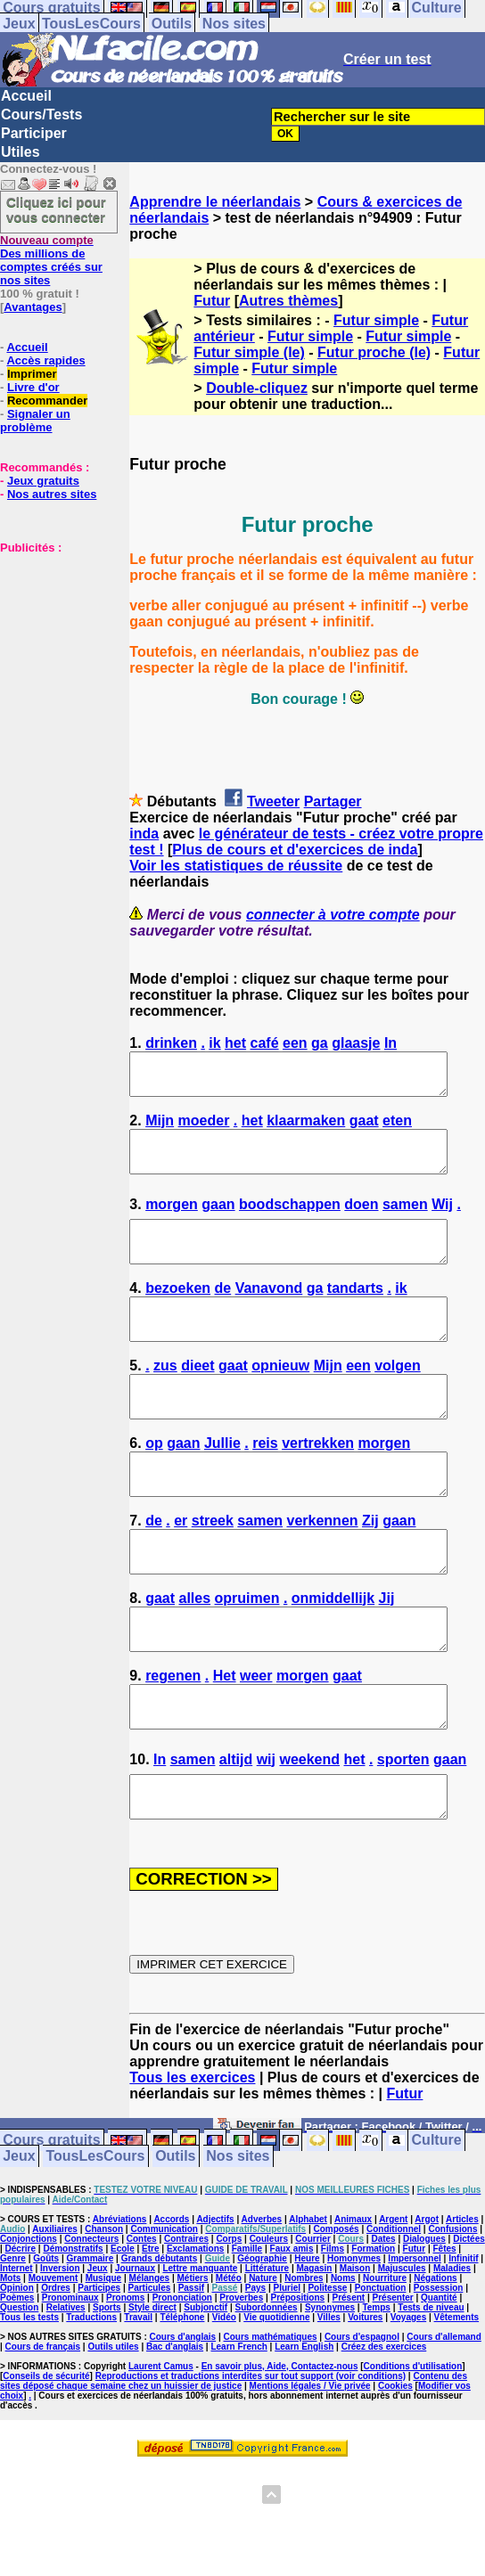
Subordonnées (266, 2387)
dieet (197, 1397)
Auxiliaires (55, 2309)
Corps (229, 2319)
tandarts (355, 1312)
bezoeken (177, 1312)
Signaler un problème (35, 420)
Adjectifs (215, 2299)
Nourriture (385, 2358)
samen (405, 1220)
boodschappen (290, 1220)
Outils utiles (112, 2427)
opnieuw (280, 1397)
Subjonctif (205, 2387)
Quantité (439, 2378)
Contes (142, 2319)
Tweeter (273, 801)
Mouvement (53, 2358)
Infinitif (463, 2338)
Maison (355, 2348)
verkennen (322, 1568)
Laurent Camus (160, 2446)
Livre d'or (33, 387)
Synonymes (330, 2387)
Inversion (59, 2348)
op (154, 1483)
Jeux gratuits (43, 480)
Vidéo (224, 2397)
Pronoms (125, 2378)
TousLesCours (91, 23)
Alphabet (308, 2299)
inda (144, 833)
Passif (191, 2368)
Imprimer (32, 373)
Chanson (104, 2309)
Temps (376, 2387)
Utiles (20, 151)
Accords (171, 2299)
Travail (138, 2397)
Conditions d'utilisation (413, 2446)
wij (266, 1831)
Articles (462, 2299)
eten (397, 1128)
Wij (442, 1220)
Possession (439, 2368)
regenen (173, 1739)
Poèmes (17, 2378)
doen (361, 1220)
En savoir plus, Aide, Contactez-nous (279, 2446)
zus (165, 1397)
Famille (247, 2329)
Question (19, 2387)
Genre (13, 2338)
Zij (370, 1568)
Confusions (452, 2309)
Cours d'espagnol (362, 2417)
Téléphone (182, 2397)
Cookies (395, 2466)
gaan (217, 1220)
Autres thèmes (288, 300)
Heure (306, 2338)
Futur (211, 300)
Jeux (19, 23)
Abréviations (120, 2299)
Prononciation (182, 2378)
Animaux (353, 2299)
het (235, 1043)
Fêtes (444, 2329)
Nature (263, 2358)
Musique (104, 2358)
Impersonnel (414, 2338)
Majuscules (402, 2348)
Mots (10, 2358)
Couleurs (269, 2319)
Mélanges (149, 2358)
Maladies (452, 2348)
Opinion (17, 2368)
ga (319, 1043)
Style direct (152, 2387)
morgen (171, 1220)
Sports (107, 2387)
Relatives (66, 2387)
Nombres (303, 2358)
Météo (229, 2358)
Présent (349, 2378)
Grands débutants (159, 2338)
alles (195, 1654)
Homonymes (354, 2338)
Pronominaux (70, 2378)
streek (213, 1568)
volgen (397, 1397)
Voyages (408, 2397)
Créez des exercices (384, 2427)
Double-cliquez (257, 388)
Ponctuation (381, 2368)
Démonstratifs (73, 2329)
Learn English (304, 2427)
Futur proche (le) (374, 352)
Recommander (47, 400)
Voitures (365, 2397)
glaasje (356, 1043)
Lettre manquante (199, 2348)
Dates (383, 2319)
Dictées (469, 2319)
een (295, 1043)
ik (214, 1043)
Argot (427, 2299)
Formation (373, 2329)
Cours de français (42, 2427)
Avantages (33, 307)
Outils (172, 23)
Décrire (20, 2329)
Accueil (26, 95)
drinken (171, 1043)
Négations (435, 2358)
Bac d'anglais (174, 2427)
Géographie (262, 2338)
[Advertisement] (53, 643)
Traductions (91, 2397)
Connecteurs (91, 2319)
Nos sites (234, 23)
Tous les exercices (192, 2157)
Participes (99, 2368)
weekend (309, 1831)
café (265, 1043)
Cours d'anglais (183, 2417)
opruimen (247, 1654)
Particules (148, 2368)
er (180, 1568)
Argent (393, 2299)
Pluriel (286, 2368)
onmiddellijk (333, 1654)
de (223, 1312)
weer (256, 1739)
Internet (16, 2348)
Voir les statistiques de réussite (235, 865)
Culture (437, 2220)
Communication (164, 2309)
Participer (34, 133)
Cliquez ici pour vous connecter (56, 209)
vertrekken (318, 1483)
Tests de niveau (431, 2387)
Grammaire (90, 2338)
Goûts (46, 2338)
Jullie (222, 1483)
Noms (343, 2358)
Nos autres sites (51, 494)
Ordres (55, 2368)
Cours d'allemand (444, 2417)
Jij (387, 1654)
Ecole (123, 2329)
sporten (403, 1831)
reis (264, 1483)
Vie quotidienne (276, 2397)
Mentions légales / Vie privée (310, 2466)
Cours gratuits (51, 2220)
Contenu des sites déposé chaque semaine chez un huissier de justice (233, 2461)
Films (332, 2329)
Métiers (192, 2358)
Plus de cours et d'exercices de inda (294, 849)
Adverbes (262, 2299)
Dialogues (424, 2319)
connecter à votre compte (333, 914)
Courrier (312, 2319)
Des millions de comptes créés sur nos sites (51, 260)
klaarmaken (306, 1128)
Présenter (393, 2378)
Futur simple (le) (248, 352)
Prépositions (298, 2378)
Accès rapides (45, 360)
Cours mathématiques (270, 2417)
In (390, 1043)
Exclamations (195, 2329)
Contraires (186, 2319)
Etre (150, 2329)
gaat (364, 1128)
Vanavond (269, 1312)
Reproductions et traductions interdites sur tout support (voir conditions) (250, 2456)
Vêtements (457, 2397)
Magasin (314, 2348)
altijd (235, 1831)
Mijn (159, 1128)
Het (224, 1739)
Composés (336, 2309)
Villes (329, 2397)
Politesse (327, 2368)
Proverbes (241, 2378)
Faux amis (292, 2329)
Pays (255, 2368)
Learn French (238, 2427)
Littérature (267, 2348)
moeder (204, 1128)
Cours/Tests (41, 114)
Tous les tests (29, 2397)
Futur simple (376, 320)
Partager (333, 801)
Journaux (135, 2348)
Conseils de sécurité (46, 2456)
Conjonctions (28, 2319)
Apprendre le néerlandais (214, 201)
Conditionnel (393, 2309)
